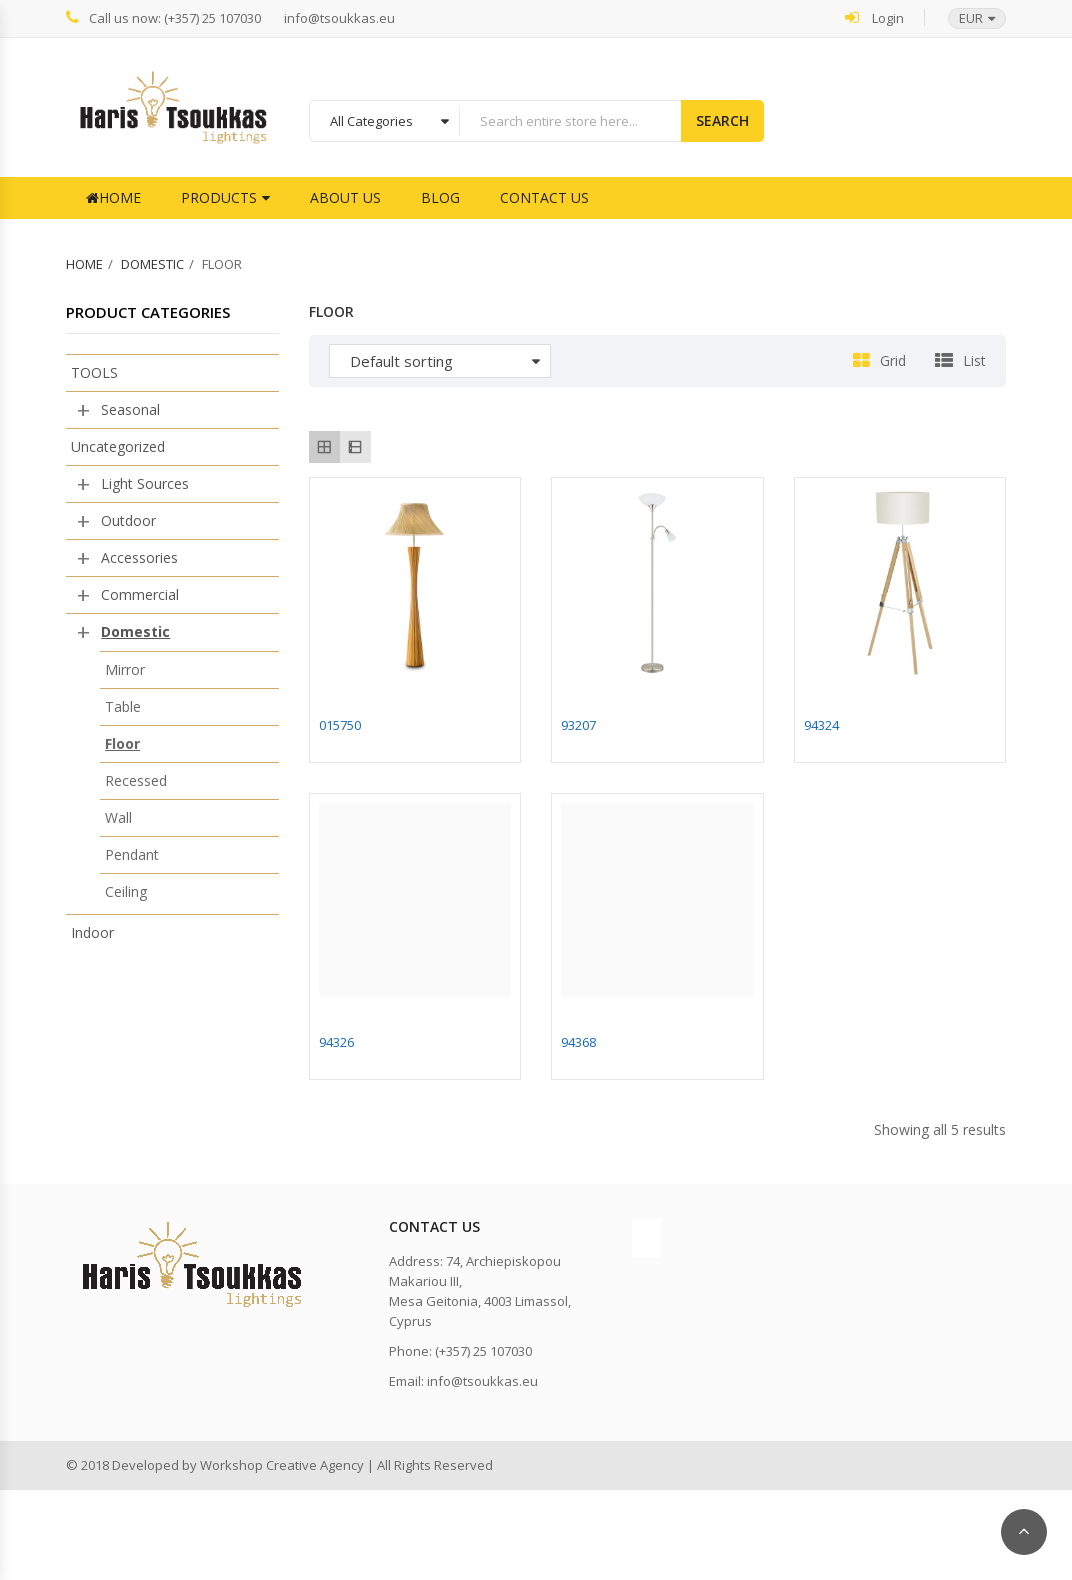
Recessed (136, 780)
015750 (340, 725)
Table (123, 706)
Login (874, 17)
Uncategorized (118, 446)
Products (219, 197)
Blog (440, 197)
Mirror (125, 669)
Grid (893, 360)
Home (113, 197)
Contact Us (544, 197)
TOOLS (94, 372)
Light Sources (145, 483)
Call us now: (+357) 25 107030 (163, 17)
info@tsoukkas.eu (339, 18)
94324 (821, 725)
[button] (967, 18)
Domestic (152, 264)
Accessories (139, 557)
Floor (122, 743)
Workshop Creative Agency (282, 1465)
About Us (345, 197)
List (974, 360)
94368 (578, 1042)
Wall (118, 817)
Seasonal (130, 409)
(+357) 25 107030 (483, 1351)
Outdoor (128, 520)
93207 (578, 725)
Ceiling (126, 891)
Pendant (132, 854)
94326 (336, 1042)
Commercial (140, 594)
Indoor (92, 932)
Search (722, 120)
